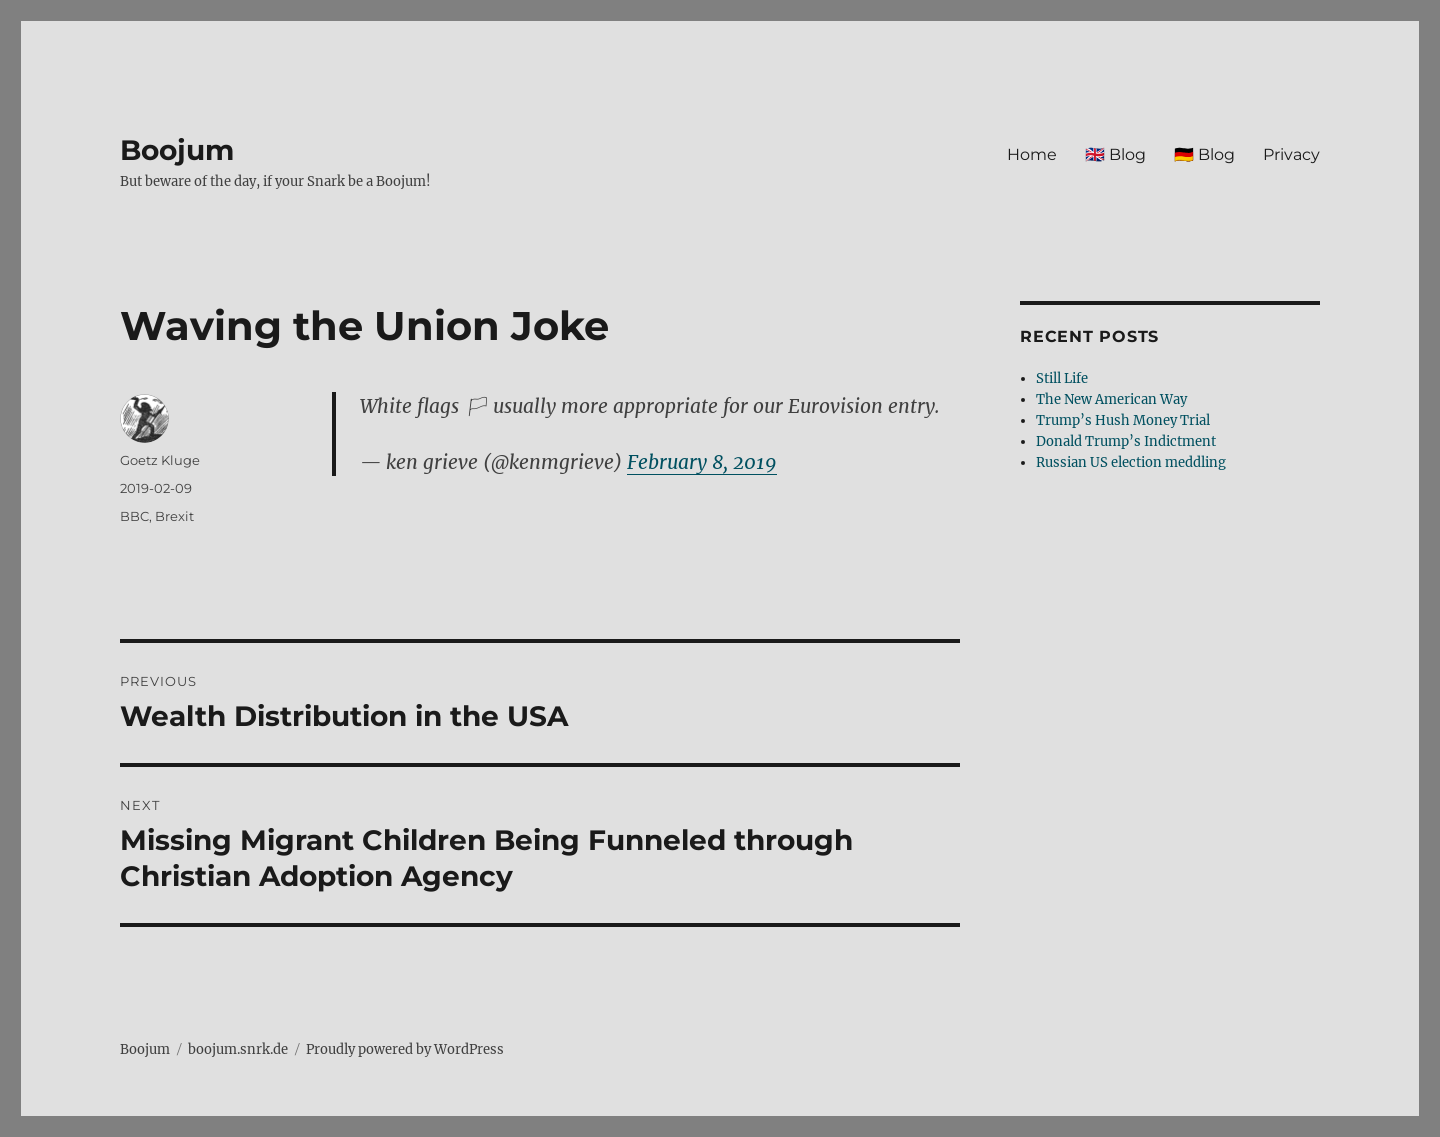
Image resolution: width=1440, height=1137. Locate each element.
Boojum (177, 150)
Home (1032, 154)
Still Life (1062, 378)
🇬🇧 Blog (1115, 154)
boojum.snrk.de (238, 1049)
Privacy (1291, 154)
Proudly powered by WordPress (405, 1049)
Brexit (174, 516)
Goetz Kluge (160, 460)
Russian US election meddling (1131, 462)
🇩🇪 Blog (1204, 154)
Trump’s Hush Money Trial (1123, 420)
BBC (134, 516)
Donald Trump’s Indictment (1126, 441)
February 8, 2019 (702, 462)
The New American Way (1111, 399)
